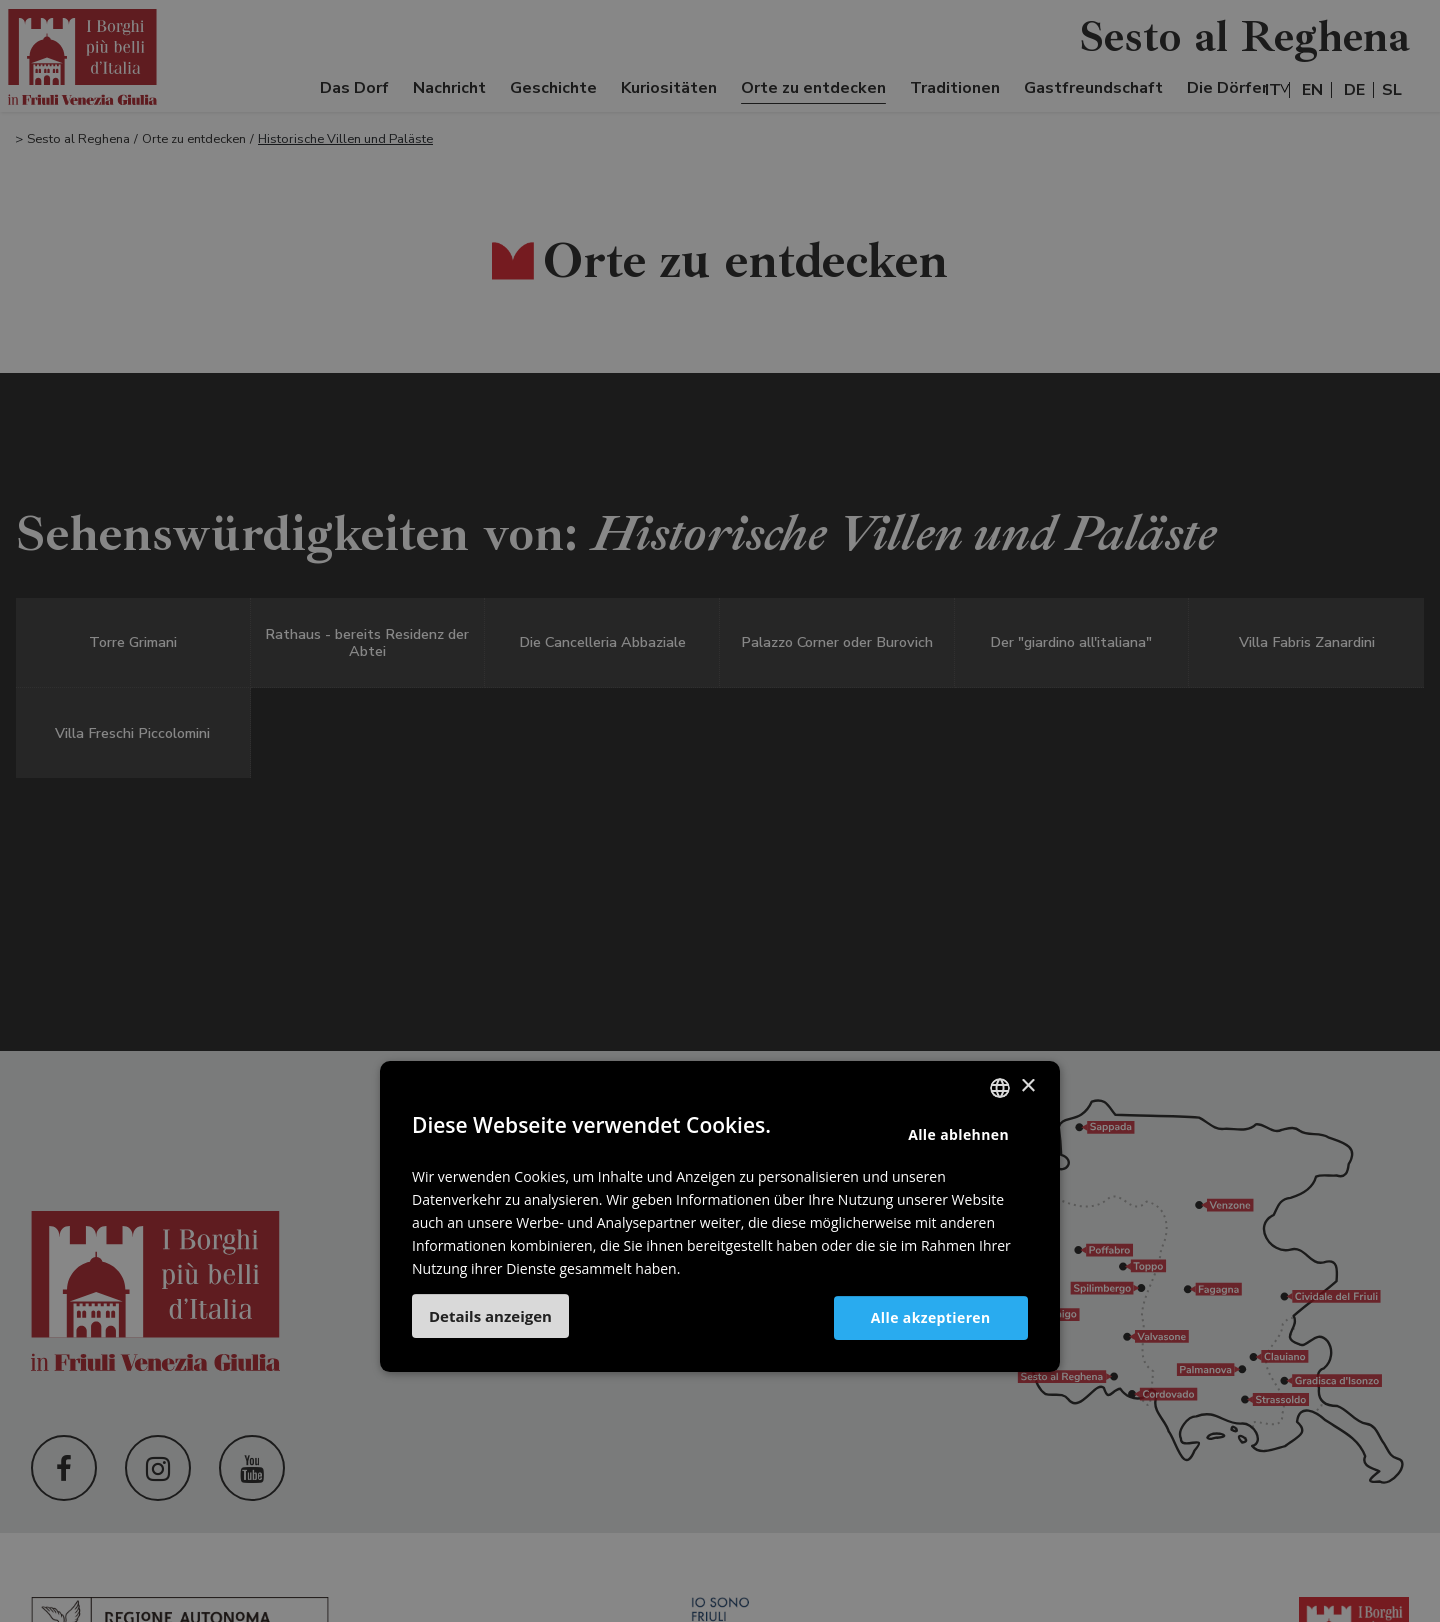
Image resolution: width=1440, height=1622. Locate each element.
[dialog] (720, 811)
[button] (490, 1316)
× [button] (1027, 1086)
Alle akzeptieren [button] (930, 1317)
